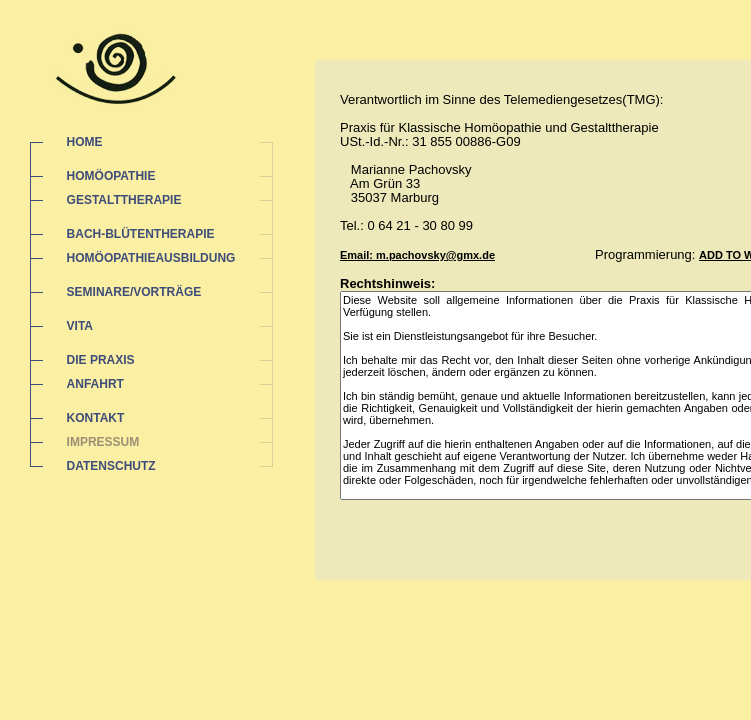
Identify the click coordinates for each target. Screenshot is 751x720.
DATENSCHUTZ (111, 466)
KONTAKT (96, 418)
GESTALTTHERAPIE (124, 200)
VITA (80, 326)
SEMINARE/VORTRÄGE (134, 292)
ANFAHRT (95, 384)
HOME (85, 142)
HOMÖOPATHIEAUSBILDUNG (151, 258)
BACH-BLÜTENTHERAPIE (141, 234)
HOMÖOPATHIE (111, 176)
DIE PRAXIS (101, 360)
